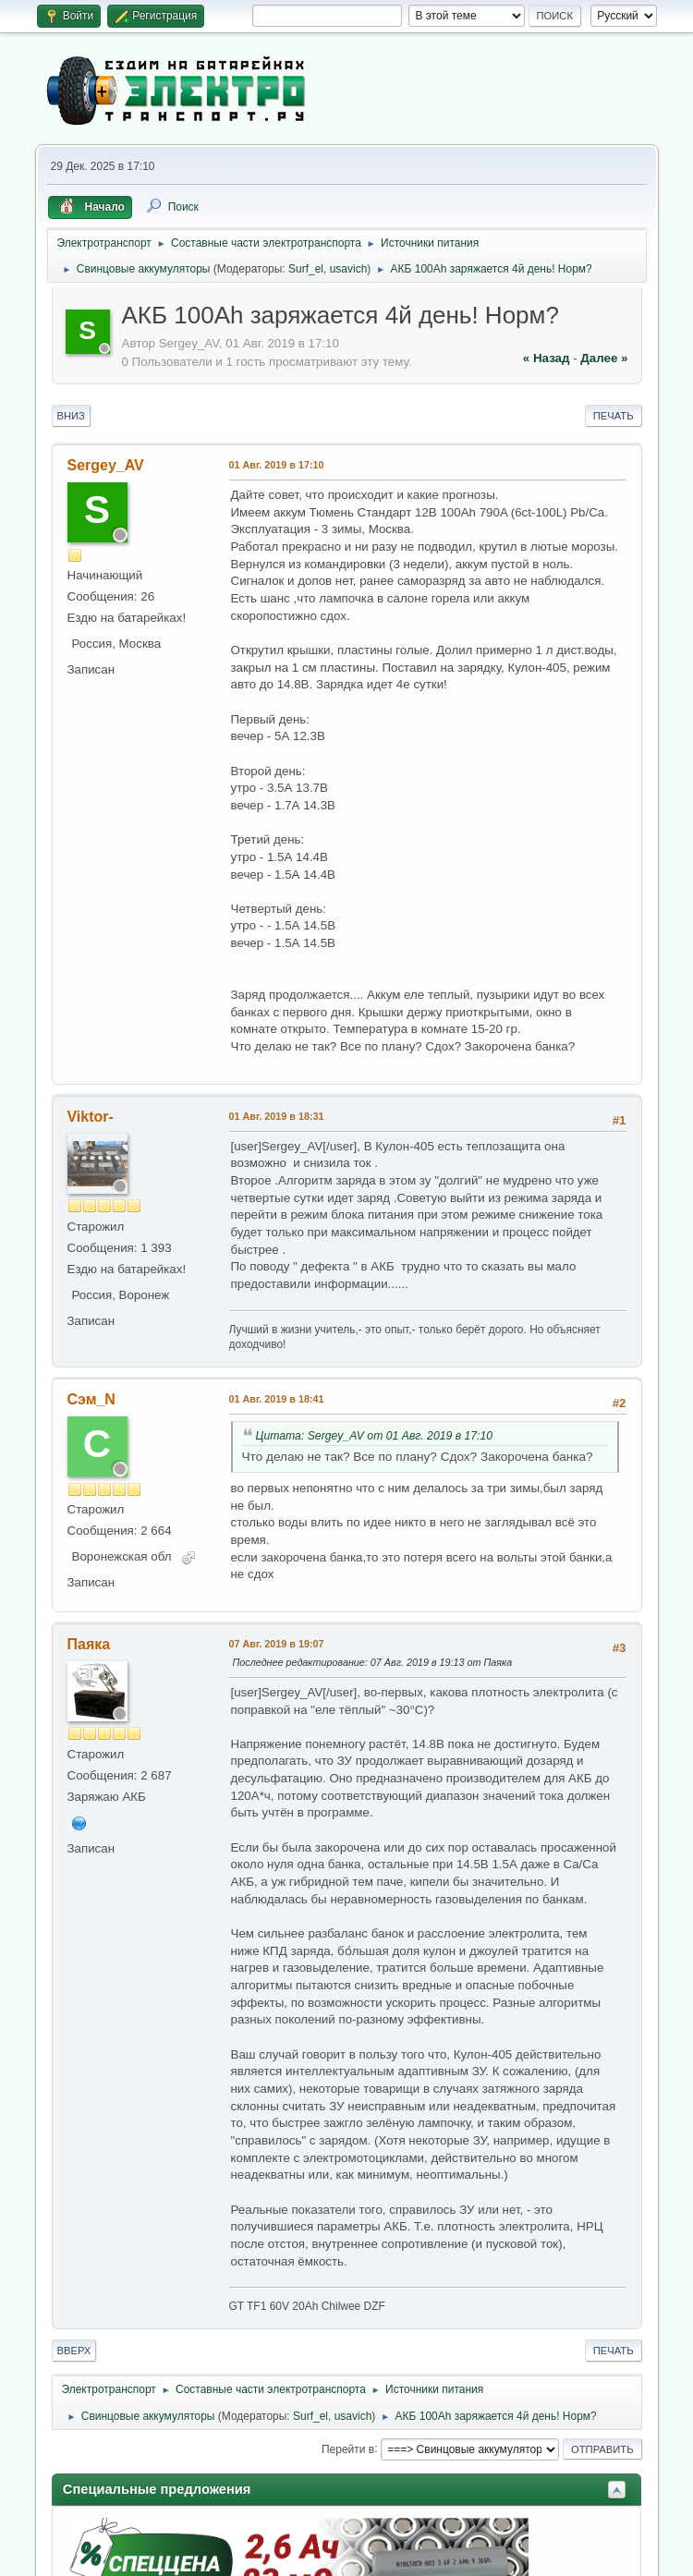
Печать (613, 415)
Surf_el (305, 268)
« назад (546, 358)
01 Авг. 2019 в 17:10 (276, 464)
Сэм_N (91, 1399)
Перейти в (348, 2448)
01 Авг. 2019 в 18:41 (276, 1398)
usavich (349, 268)
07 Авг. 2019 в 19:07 (276, 1643)
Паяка (89, 1644)
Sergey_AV (105, 465)
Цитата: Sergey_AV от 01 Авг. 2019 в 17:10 (374, 1435)
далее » (603, 358)
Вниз (71, 415)
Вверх (74, 2350)
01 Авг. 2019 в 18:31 (276, 1116)
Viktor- (90, 1116)
